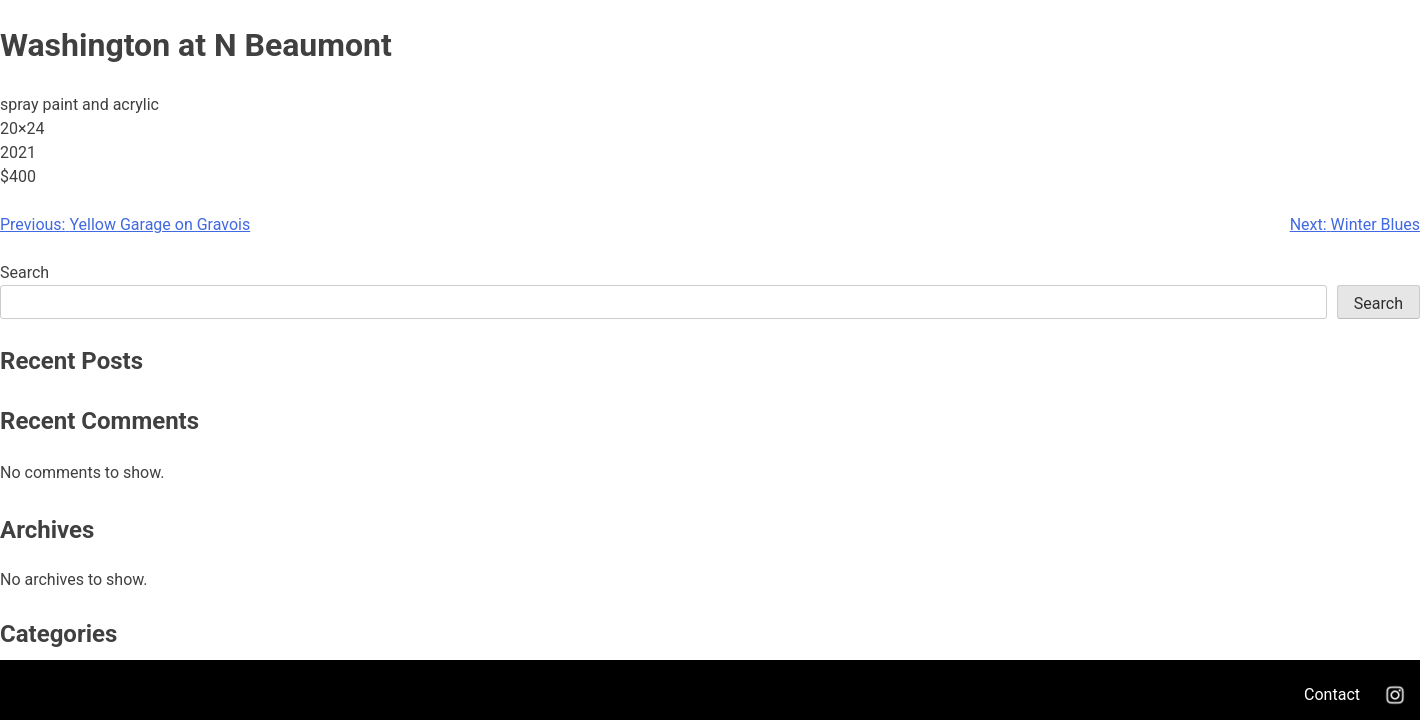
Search (24, 272)
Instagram (1395, 695)
